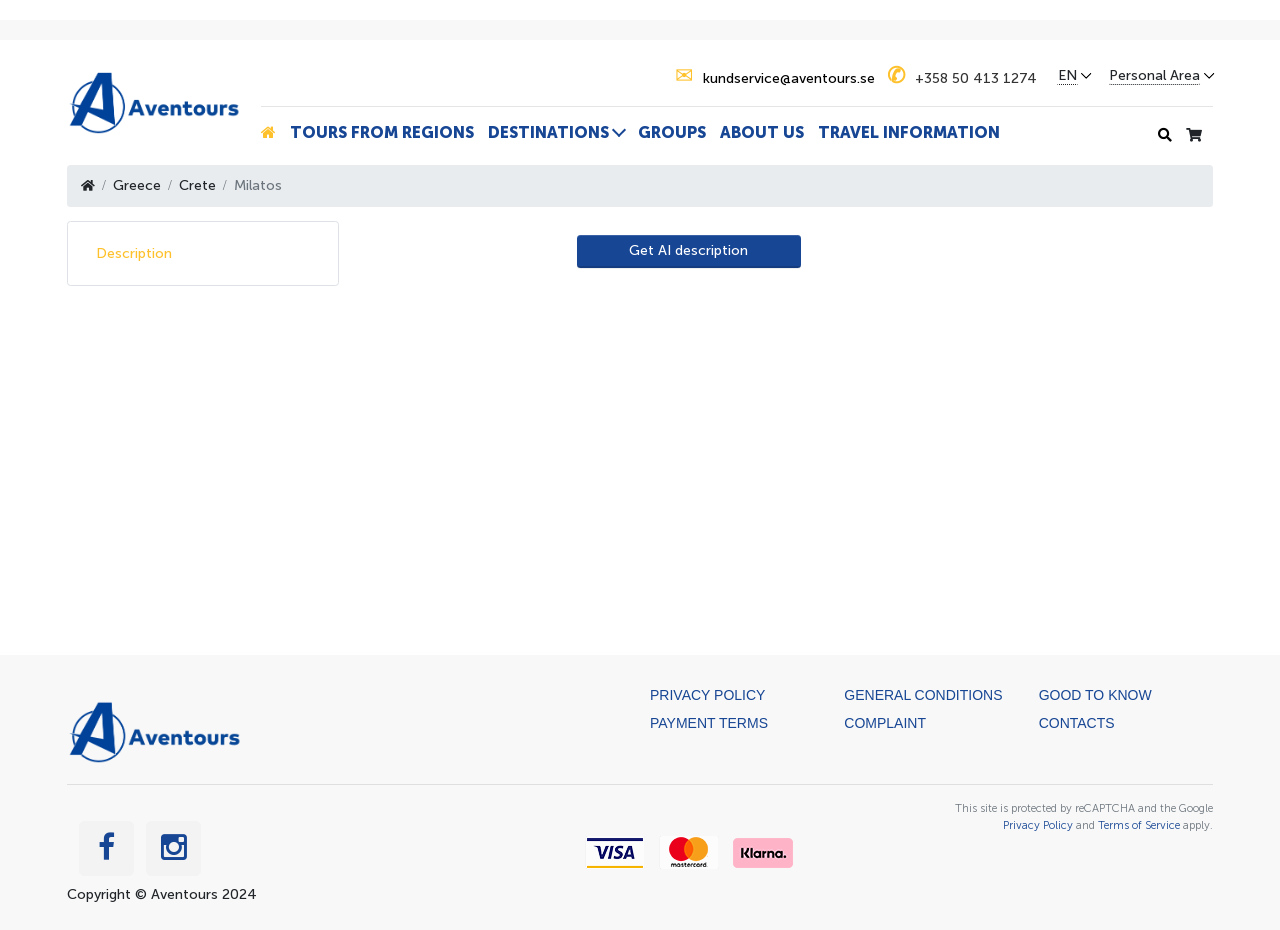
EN (1067, 76)
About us (762, 132)
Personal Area (1154, 76)
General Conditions (923, 695)
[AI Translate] (689, 252)
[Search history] (1165, 135)
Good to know (1095, 695)
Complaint (885, 723)
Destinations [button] (548, 132)
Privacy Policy (707, 695)
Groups (672, 132)
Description (134, 253)
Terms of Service (1139, 825)
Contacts (1077, 723)
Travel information (909, 132)
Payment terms (709, 723)
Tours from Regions (382, 132)
